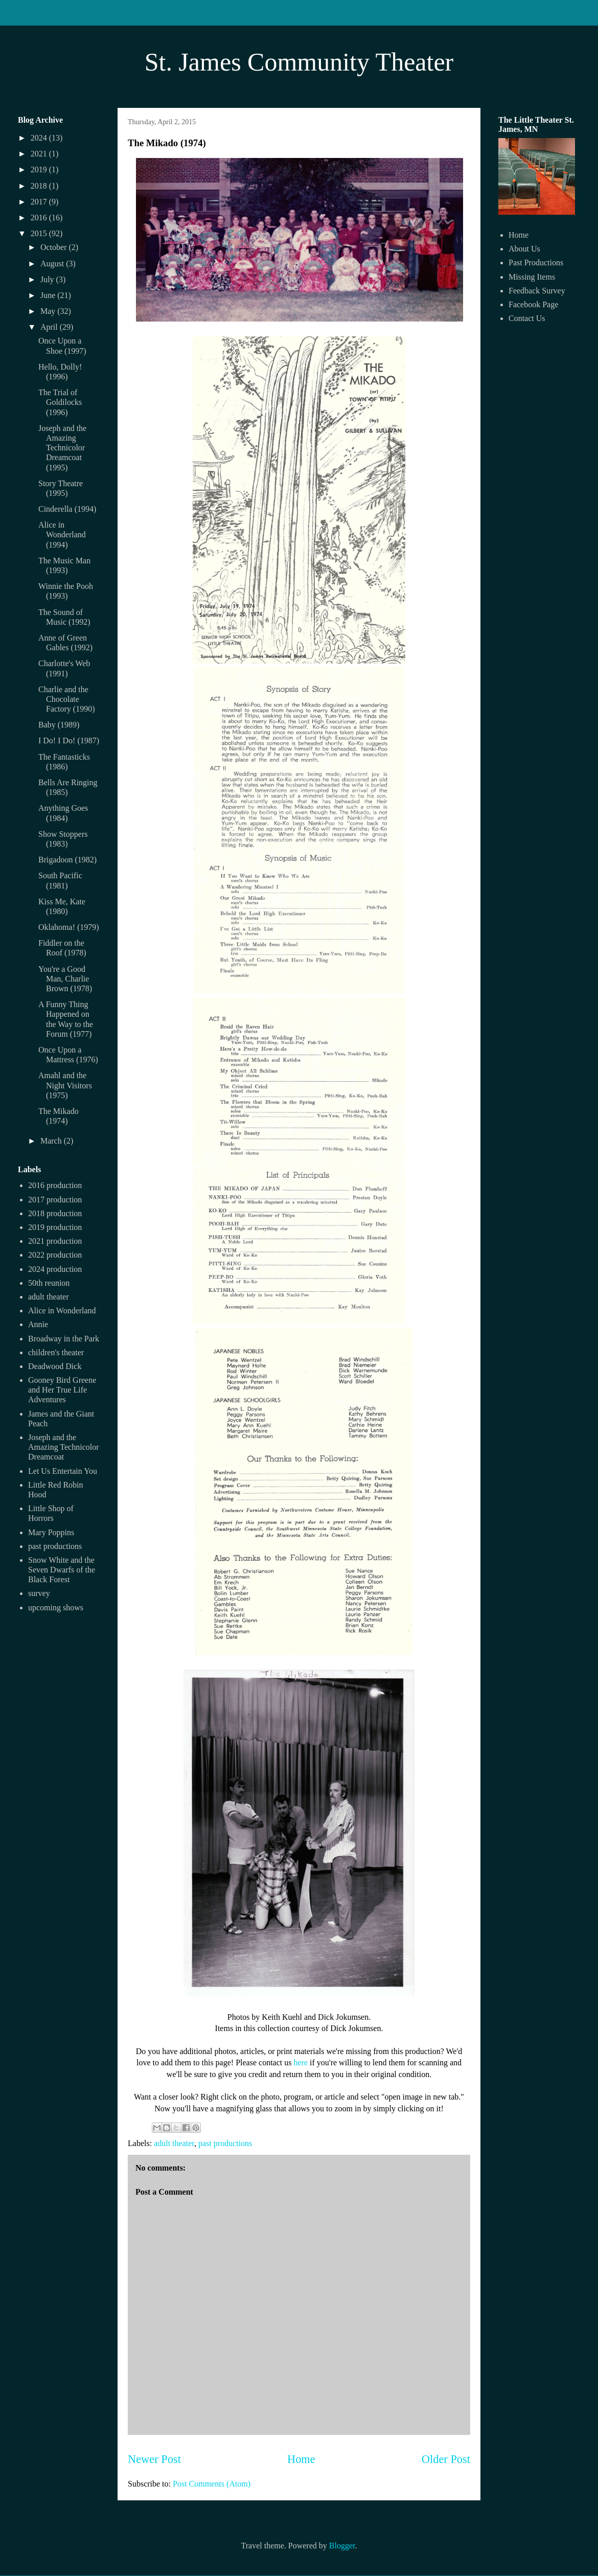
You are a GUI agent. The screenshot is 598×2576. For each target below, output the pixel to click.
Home (301, 2459)
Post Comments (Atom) (211, 2483)
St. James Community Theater (299, 62)
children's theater (56, 1352)
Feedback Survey (537, 290)
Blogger (342, 2545)
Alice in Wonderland (62, 1310)
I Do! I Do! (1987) (68, 740)
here (300, 2062)
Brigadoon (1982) (67, 859)
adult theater (174, 2143)
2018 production (55, 1213)
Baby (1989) (58, 724)
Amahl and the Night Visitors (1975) (65, 1085)
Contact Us (527, 318)
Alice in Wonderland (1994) (62, 534)
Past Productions (536, 262)
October (54, 247)
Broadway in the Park (63, 1338)
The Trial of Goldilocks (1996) (60, 402)
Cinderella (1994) (67, 509)
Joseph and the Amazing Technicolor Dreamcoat (63, 1447)
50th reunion (49, 1283)
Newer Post (154, 2459)
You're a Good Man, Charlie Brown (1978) (65, 979)
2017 (40, 201)
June (48, 295)
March (52, 1140)
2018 (40, 185)
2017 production (55, 1199)
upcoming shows (55, 1607)
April (50, 327)
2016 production (55, 1185)
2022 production (55, 1254)
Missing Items (532, 276)
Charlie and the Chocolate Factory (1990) (66, 699)
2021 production (55, 1241)
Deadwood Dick (54, 1366)
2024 (40, 137)
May (48, 311)
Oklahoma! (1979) (68, 927)
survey (39, 1593)
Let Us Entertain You (62, 1471)
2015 (40, 233)
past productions (225, 2143)
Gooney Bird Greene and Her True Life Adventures (62, 1390)
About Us (524, 248)
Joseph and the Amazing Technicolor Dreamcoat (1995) (62, 448)
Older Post (446, 2459)
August (53, 263)
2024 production (55, 1269)
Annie (38, 1324)
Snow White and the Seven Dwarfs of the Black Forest (61, 1570)
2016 (40, 217)
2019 (40, 169)
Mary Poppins (51, 1532)
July (48, 279)
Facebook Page (533, 304)
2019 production (55, 1227)
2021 (40, 153)
